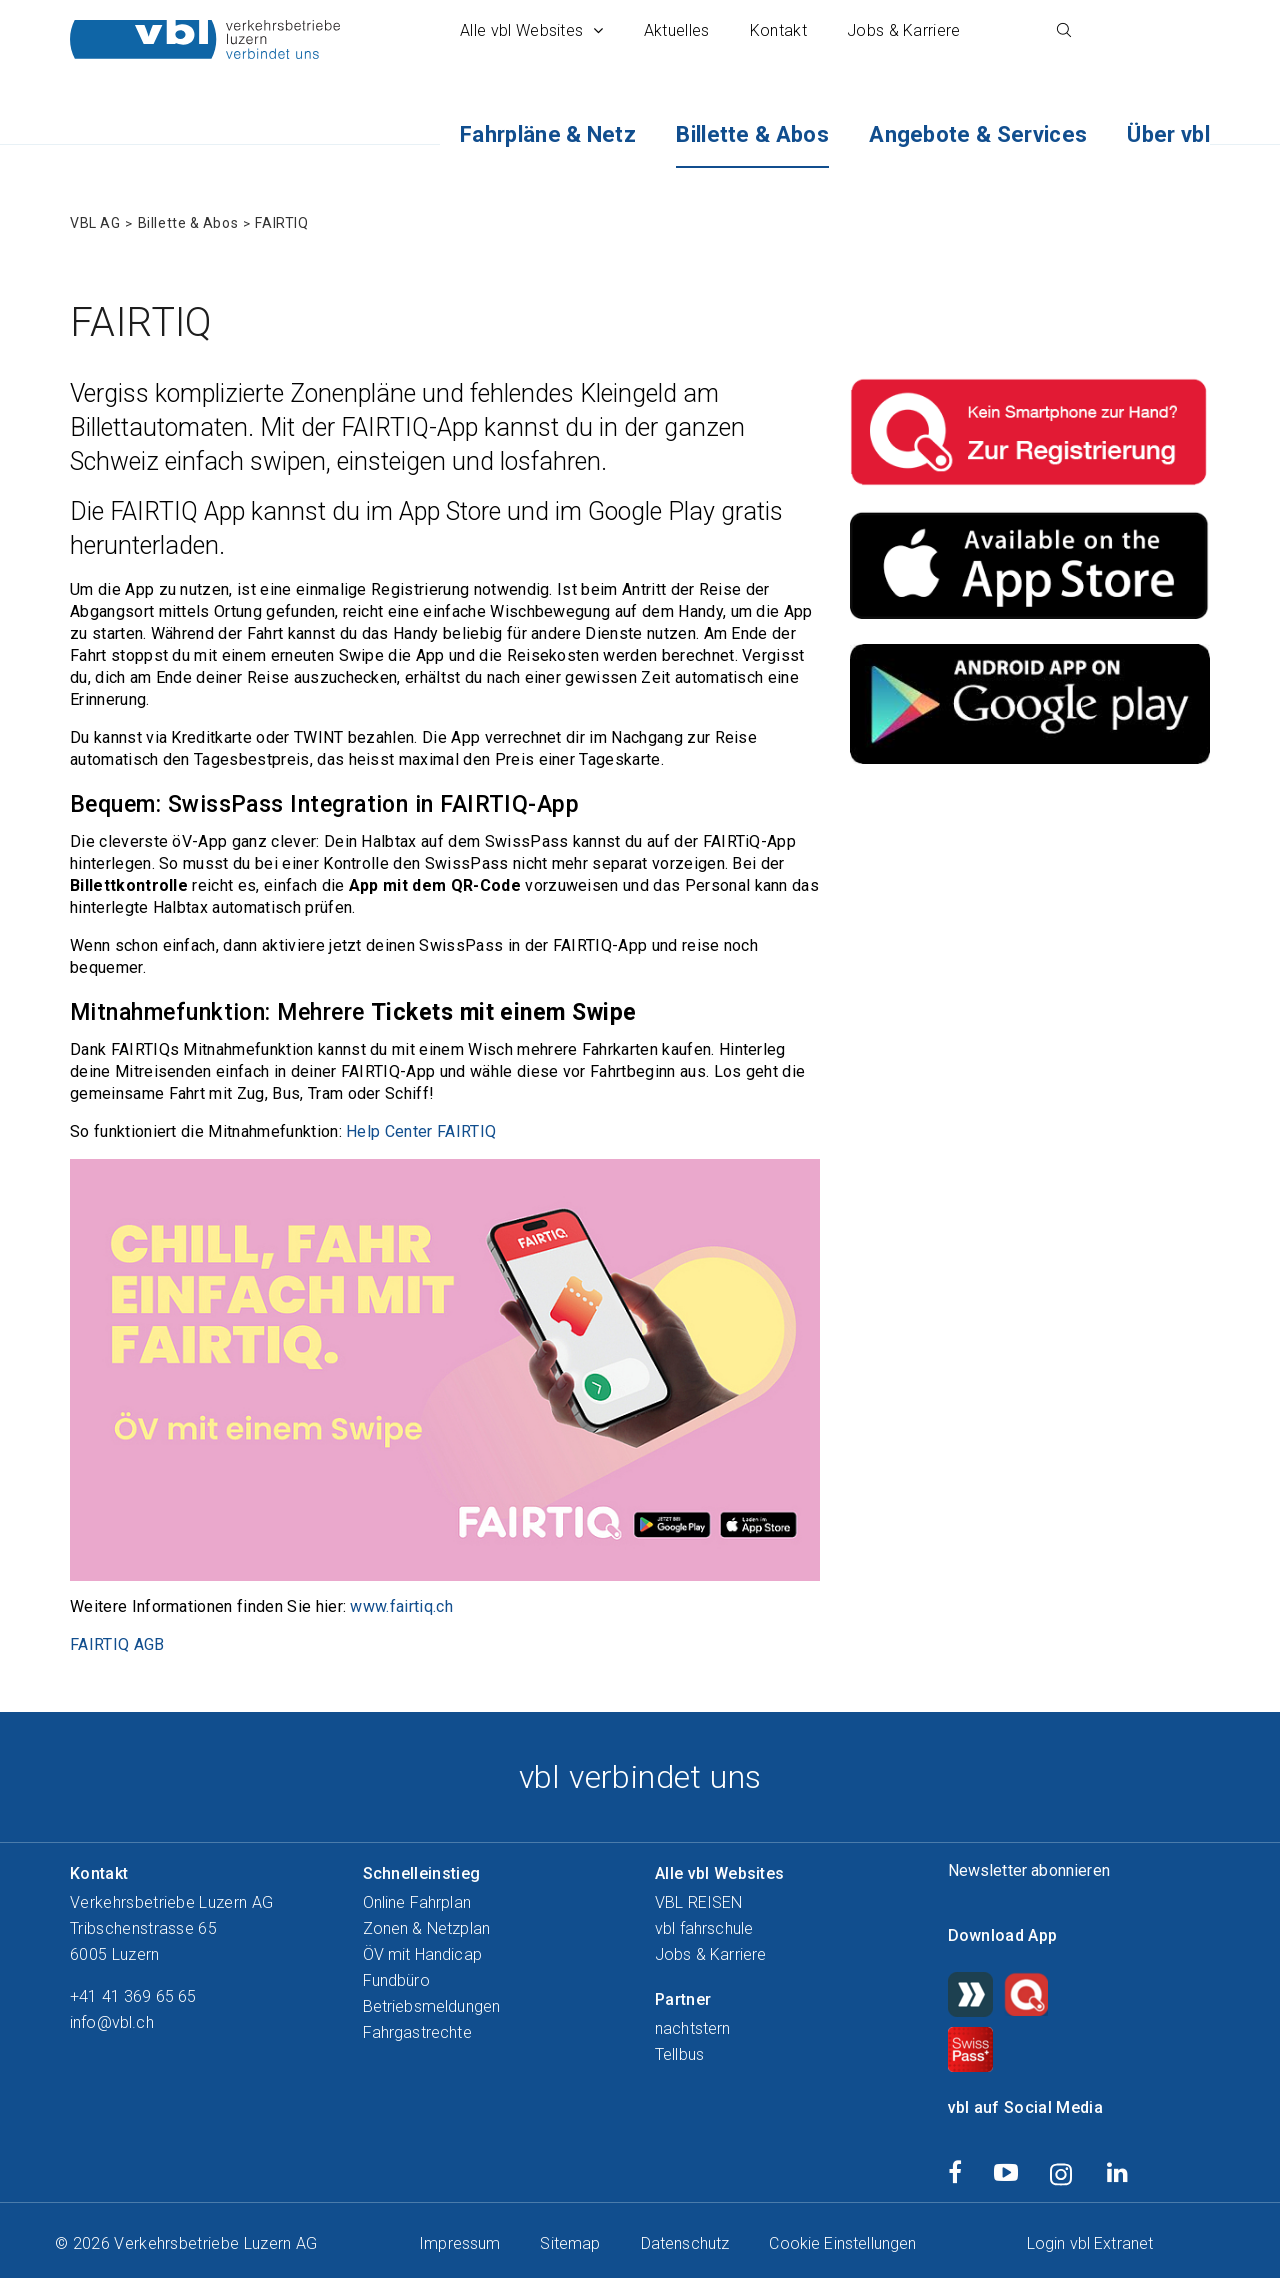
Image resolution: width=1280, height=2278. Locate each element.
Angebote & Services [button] (978, 134)
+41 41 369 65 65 (133, 1994)
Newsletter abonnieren (1029, 1868)
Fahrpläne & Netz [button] (548, 134)
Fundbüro (396, 1978)
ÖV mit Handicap (422, 1952)
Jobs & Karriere (904, 30)
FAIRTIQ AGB (117, 1642)
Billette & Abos (188, 221)
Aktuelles (677, 30)
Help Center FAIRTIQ (421, 1129)
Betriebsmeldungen (432, 2004)
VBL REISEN (699, 1900)
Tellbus (679, 2052)
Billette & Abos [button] (752, 134)
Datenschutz (685, 2241)
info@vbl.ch (112, 2020)
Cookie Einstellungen (842, 2241)
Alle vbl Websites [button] (532, 30)
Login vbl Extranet (1090, 2241)
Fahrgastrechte (417, 2030)
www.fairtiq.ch (401, 1604)
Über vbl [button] (1168, 134)
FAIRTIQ (281, 221)
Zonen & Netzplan (427, 1926)
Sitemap (570, 2241)
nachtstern (693, 2026)
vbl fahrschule (704, 1926)
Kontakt (778, 30)
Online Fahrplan (417, 1900)
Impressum (459, 2241)
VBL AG (95, 221)
